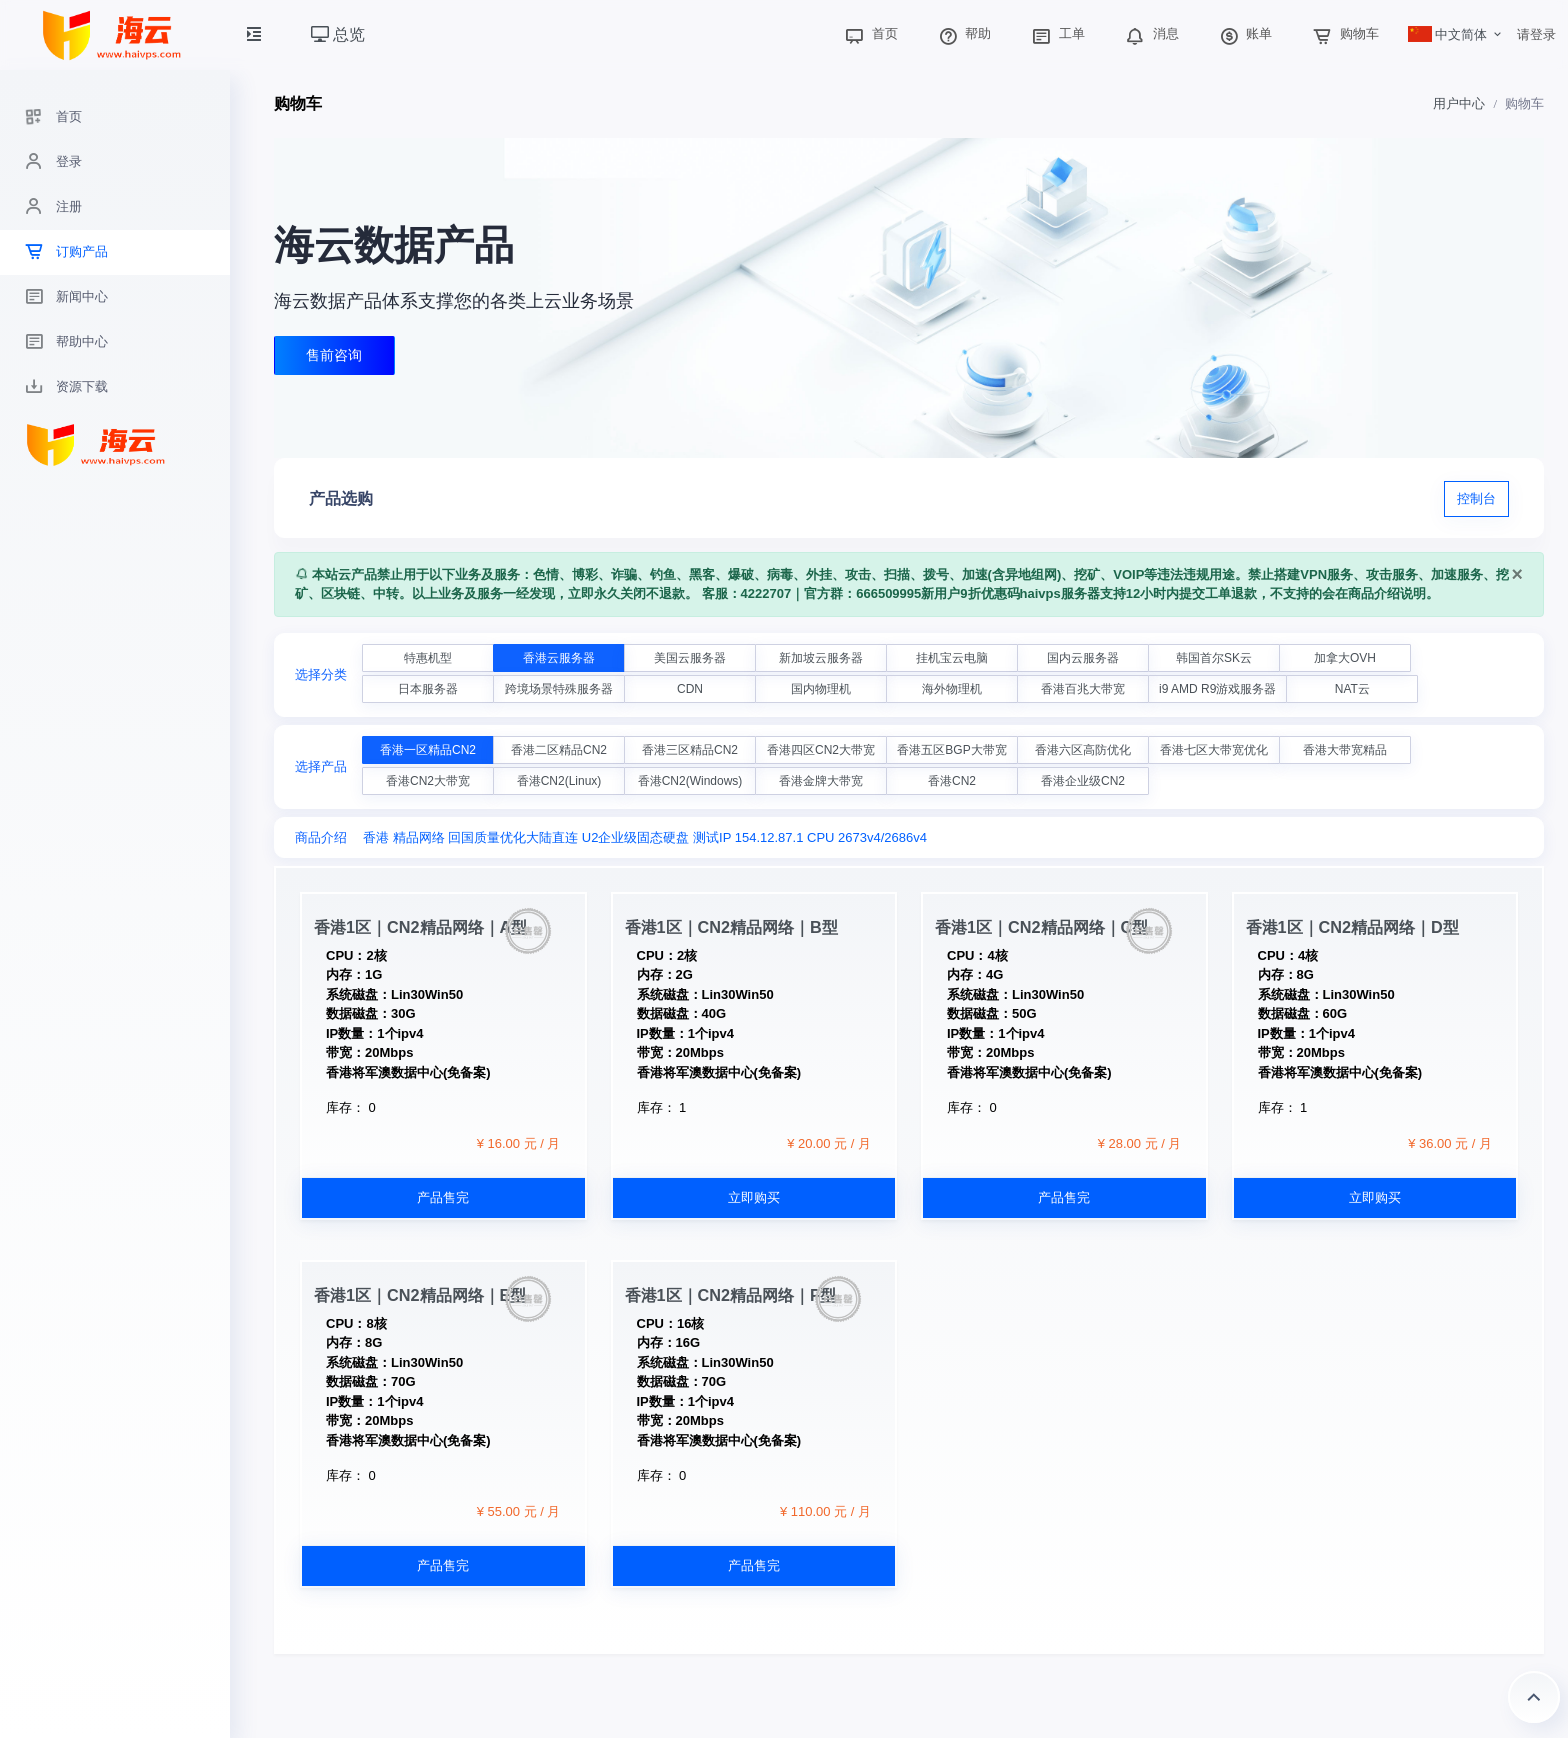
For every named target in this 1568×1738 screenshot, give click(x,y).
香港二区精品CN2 (559, 750)
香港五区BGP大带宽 (951, 750)
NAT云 (1352, 689)
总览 (338, 34)
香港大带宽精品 (1345, 750)
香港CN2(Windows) (690, 781)
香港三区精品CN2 (690, 750)
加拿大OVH (1345, 658)
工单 (1056, 33)
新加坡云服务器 (821, 658)
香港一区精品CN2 (428, 750)
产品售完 (443, 1197)
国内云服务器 (1083, 658)
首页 (869, 33)
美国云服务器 (690, 658)
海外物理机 (952, 689)
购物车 (1343, 33)
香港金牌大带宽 (821, 781)
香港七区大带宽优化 (1214, 750)
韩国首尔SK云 (1214, 658)
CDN (690, 689)
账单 (1244, 33)
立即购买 (754, 1197)
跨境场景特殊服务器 (559, 689)
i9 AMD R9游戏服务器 (1217, 689)
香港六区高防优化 (1083, 750)
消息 (1150, 33)
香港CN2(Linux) (559, 781)
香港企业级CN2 (1083, 781)
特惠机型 (428, 658)
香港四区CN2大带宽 (821, 750)
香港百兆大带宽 (1083, 689)
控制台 (1476, 498)
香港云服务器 (559, 658)
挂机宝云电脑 (952, 658)
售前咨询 (335, 356)
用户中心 (1459, 103)
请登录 (1536, 34)
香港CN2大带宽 (428, 781)
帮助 (963, 33)
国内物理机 (821, 689)
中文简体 (1448, 34)
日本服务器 (428, 689)
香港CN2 (952, 781)
